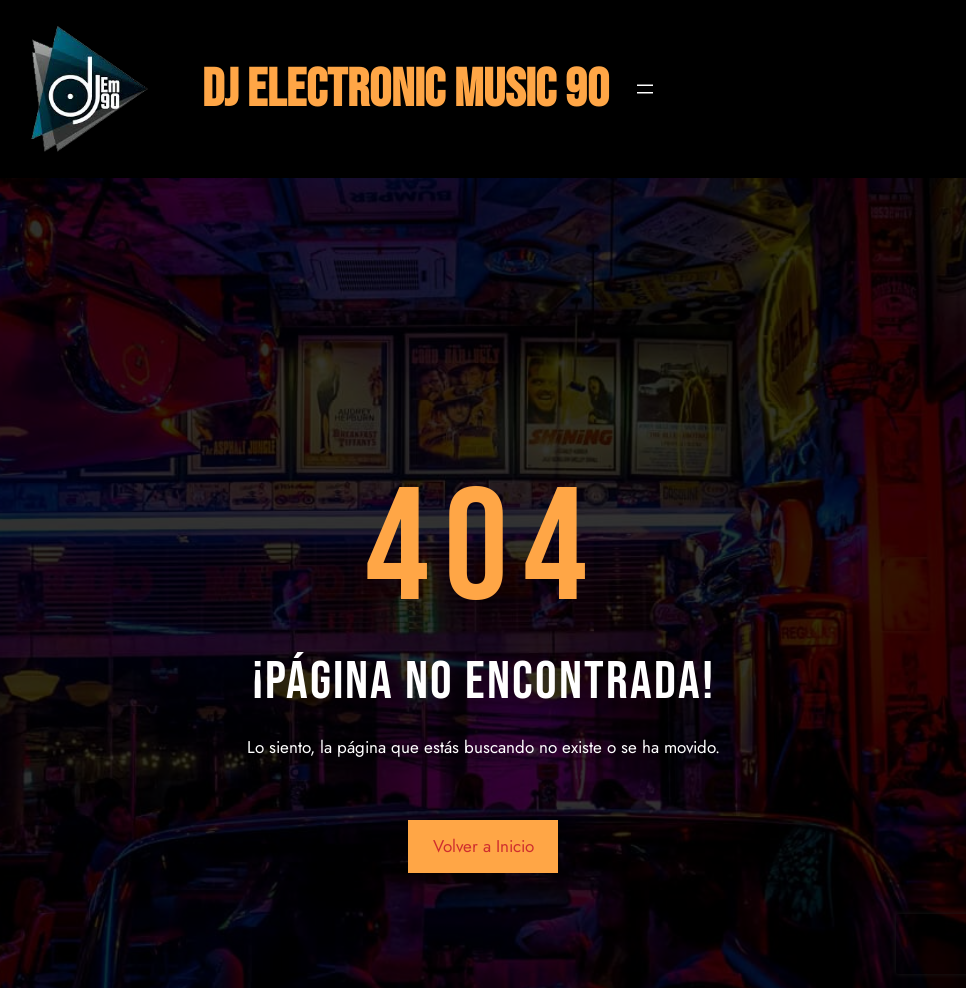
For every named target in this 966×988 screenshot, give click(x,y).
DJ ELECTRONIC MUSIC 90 (405, 89)
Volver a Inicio (483, 846)
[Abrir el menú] (645, 89)
